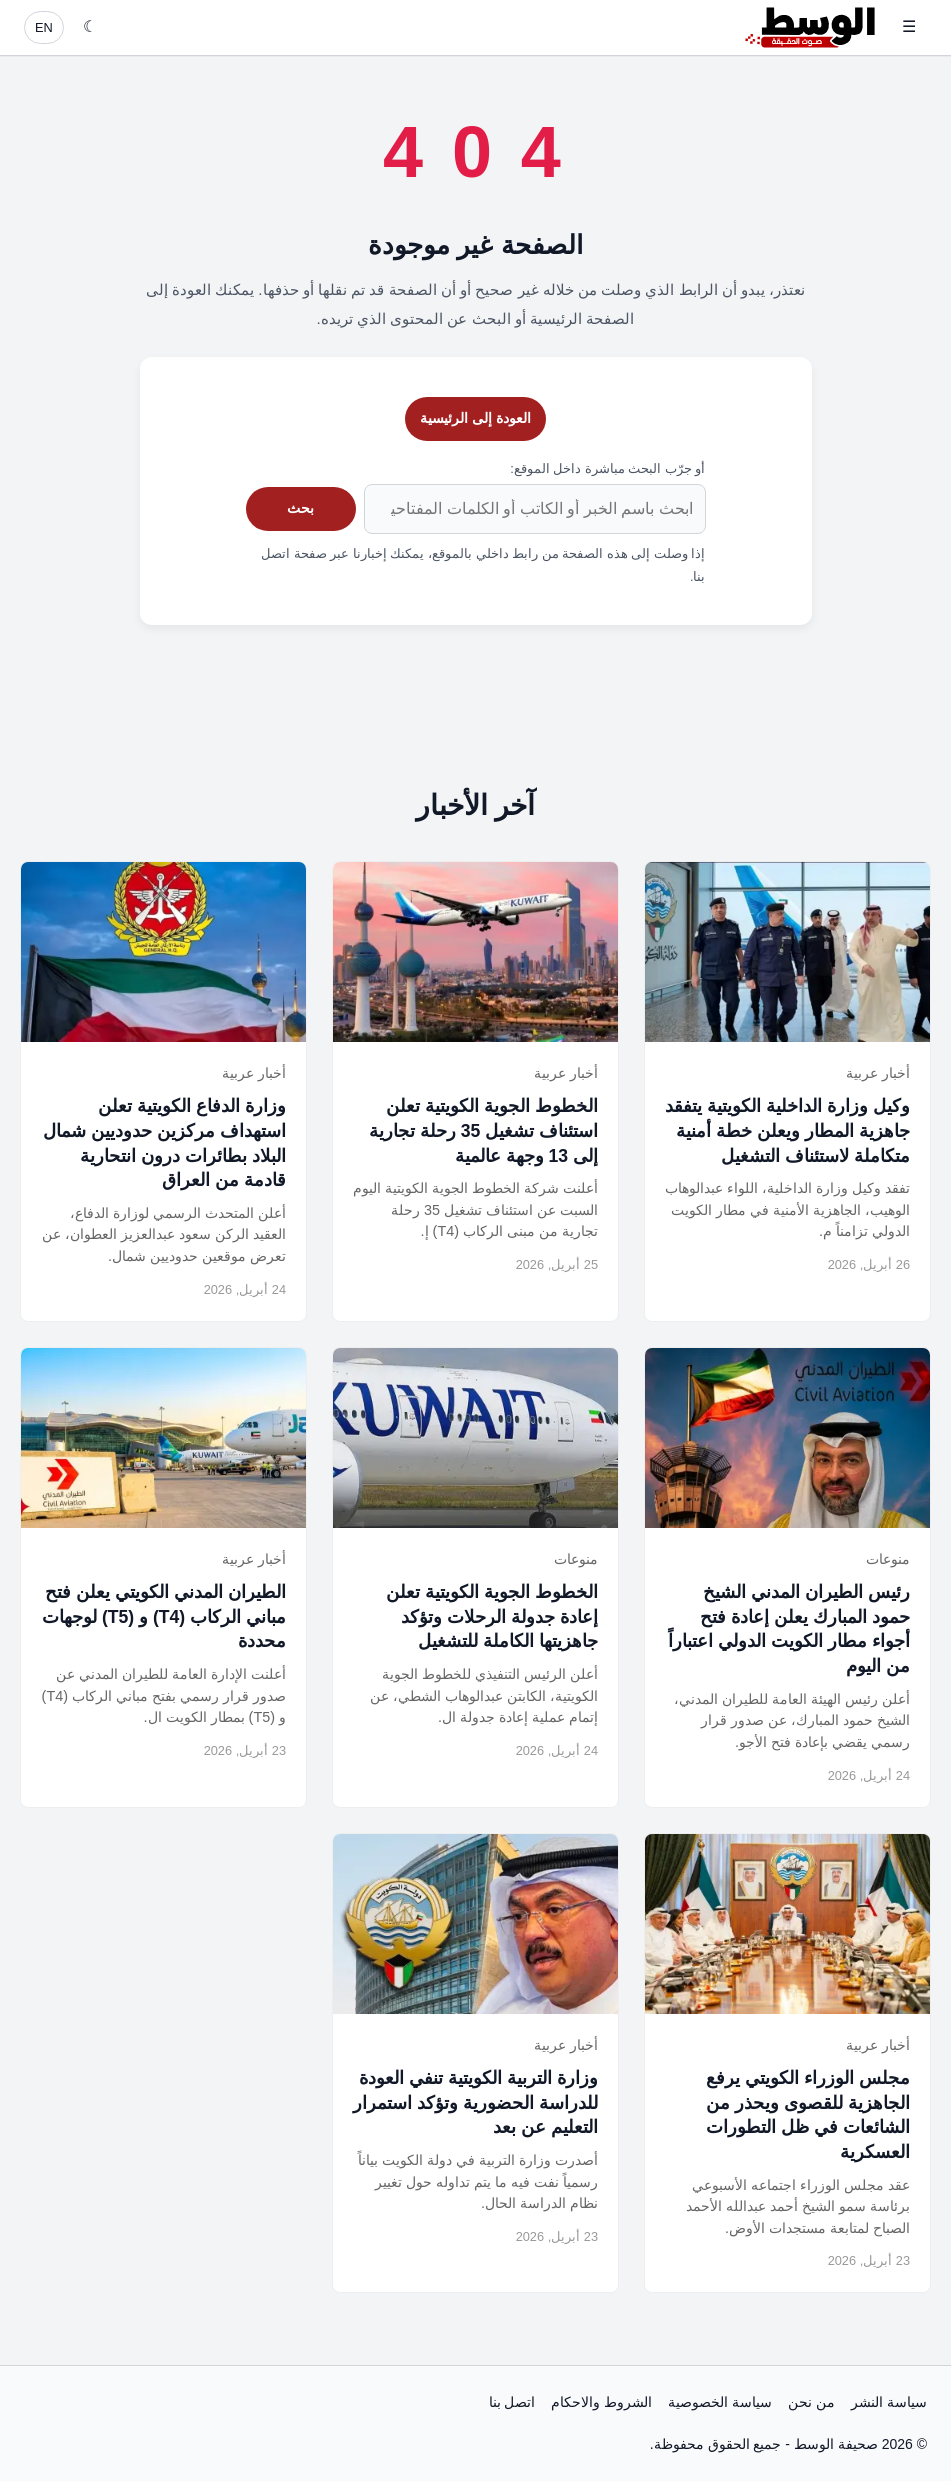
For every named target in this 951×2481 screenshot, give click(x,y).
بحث (300, 508)
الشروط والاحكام (601, 2402)
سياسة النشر (889, 2402)
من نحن (811, 2402)
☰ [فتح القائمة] (909, 26)
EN (44, 27)
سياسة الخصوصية (720, 2402)
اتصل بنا (512, 2402)
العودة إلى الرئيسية (475, 418)
